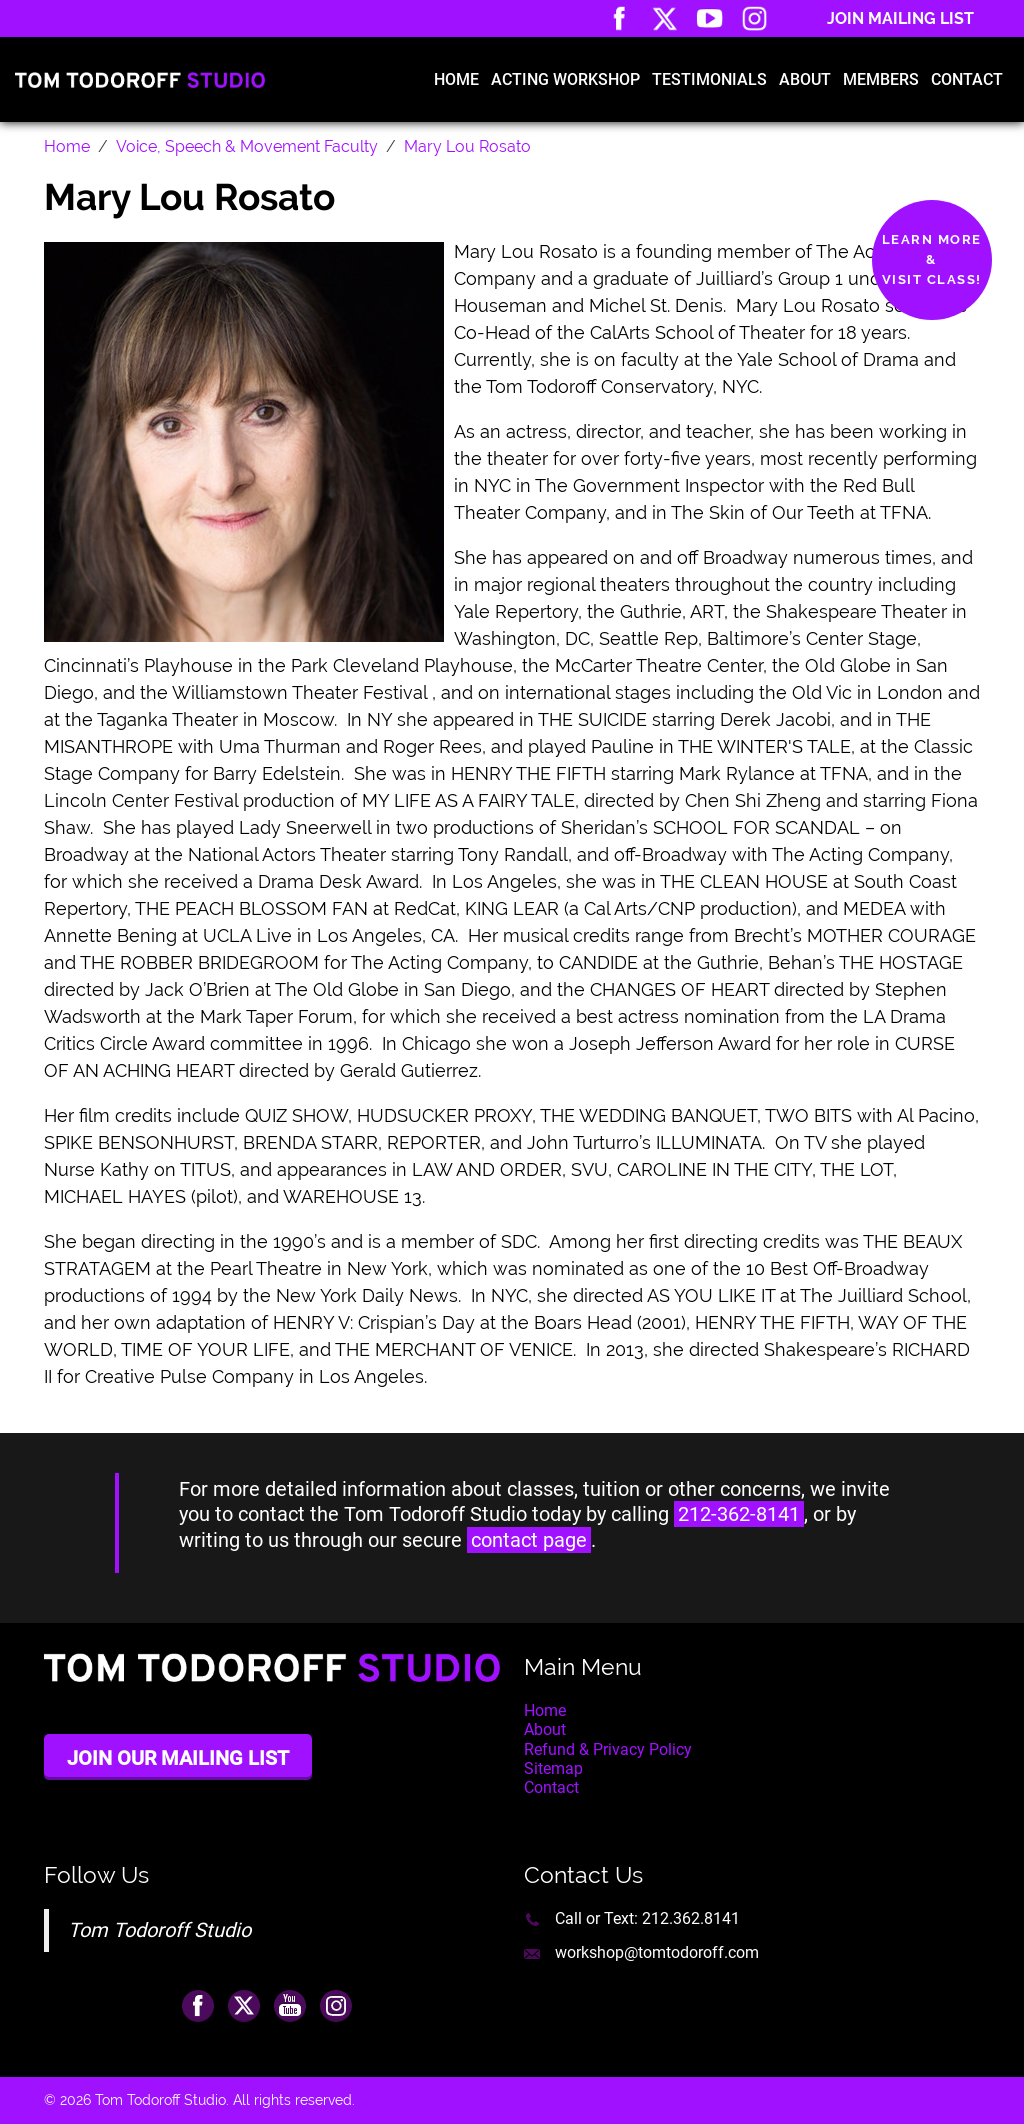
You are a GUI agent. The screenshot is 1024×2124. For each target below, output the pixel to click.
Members (881, 79)
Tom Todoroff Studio (159, 1930)
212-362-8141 (739, 1514)
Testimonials (709, 79)
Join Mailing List (900, 18)
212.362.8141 (691, 1918)
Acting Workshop (565, 79)
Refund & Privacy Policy (608, 1749)
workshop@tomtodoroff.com (657, 1952)
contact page (529, 1540)
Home (456, 79)
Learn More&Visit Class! (932, 259)
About (805, 79)
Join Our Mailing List (178, 1758)
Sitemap (553, 1768)
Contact (967, 79)
